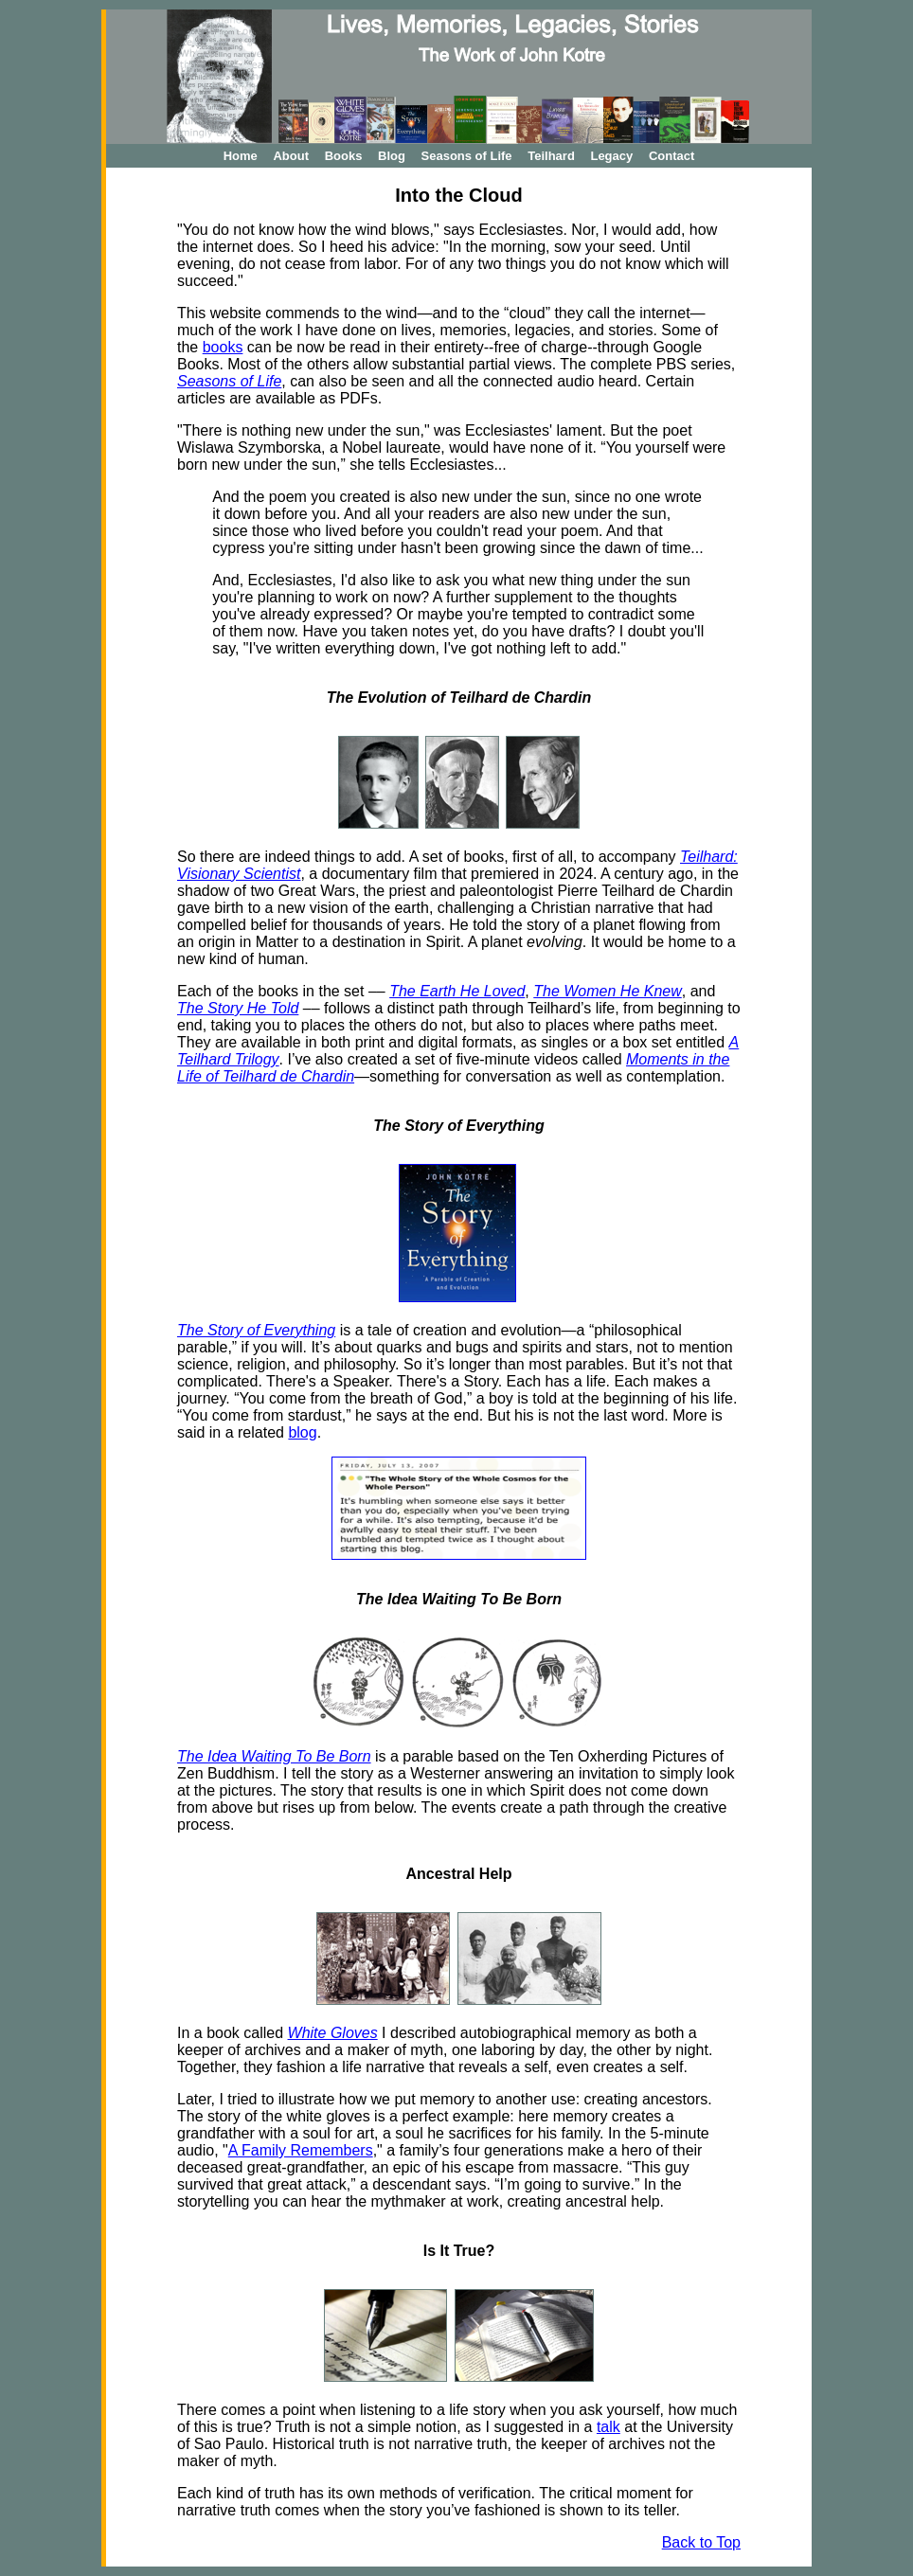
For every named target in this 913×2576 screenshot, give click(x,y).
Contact (671, 156)
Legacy (611, 156)
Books (344, 156)
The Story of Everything (256, 1330)
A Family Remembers (300, 2150)
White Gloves (333, 2033)
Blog (391, 156)
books (223, 347)
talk (608, 2427)
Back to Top (701, 2542)
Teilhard (551, 156)
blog (302, 1432)
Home (241, 156)
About (291, 156)
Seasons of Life (466, 156)
